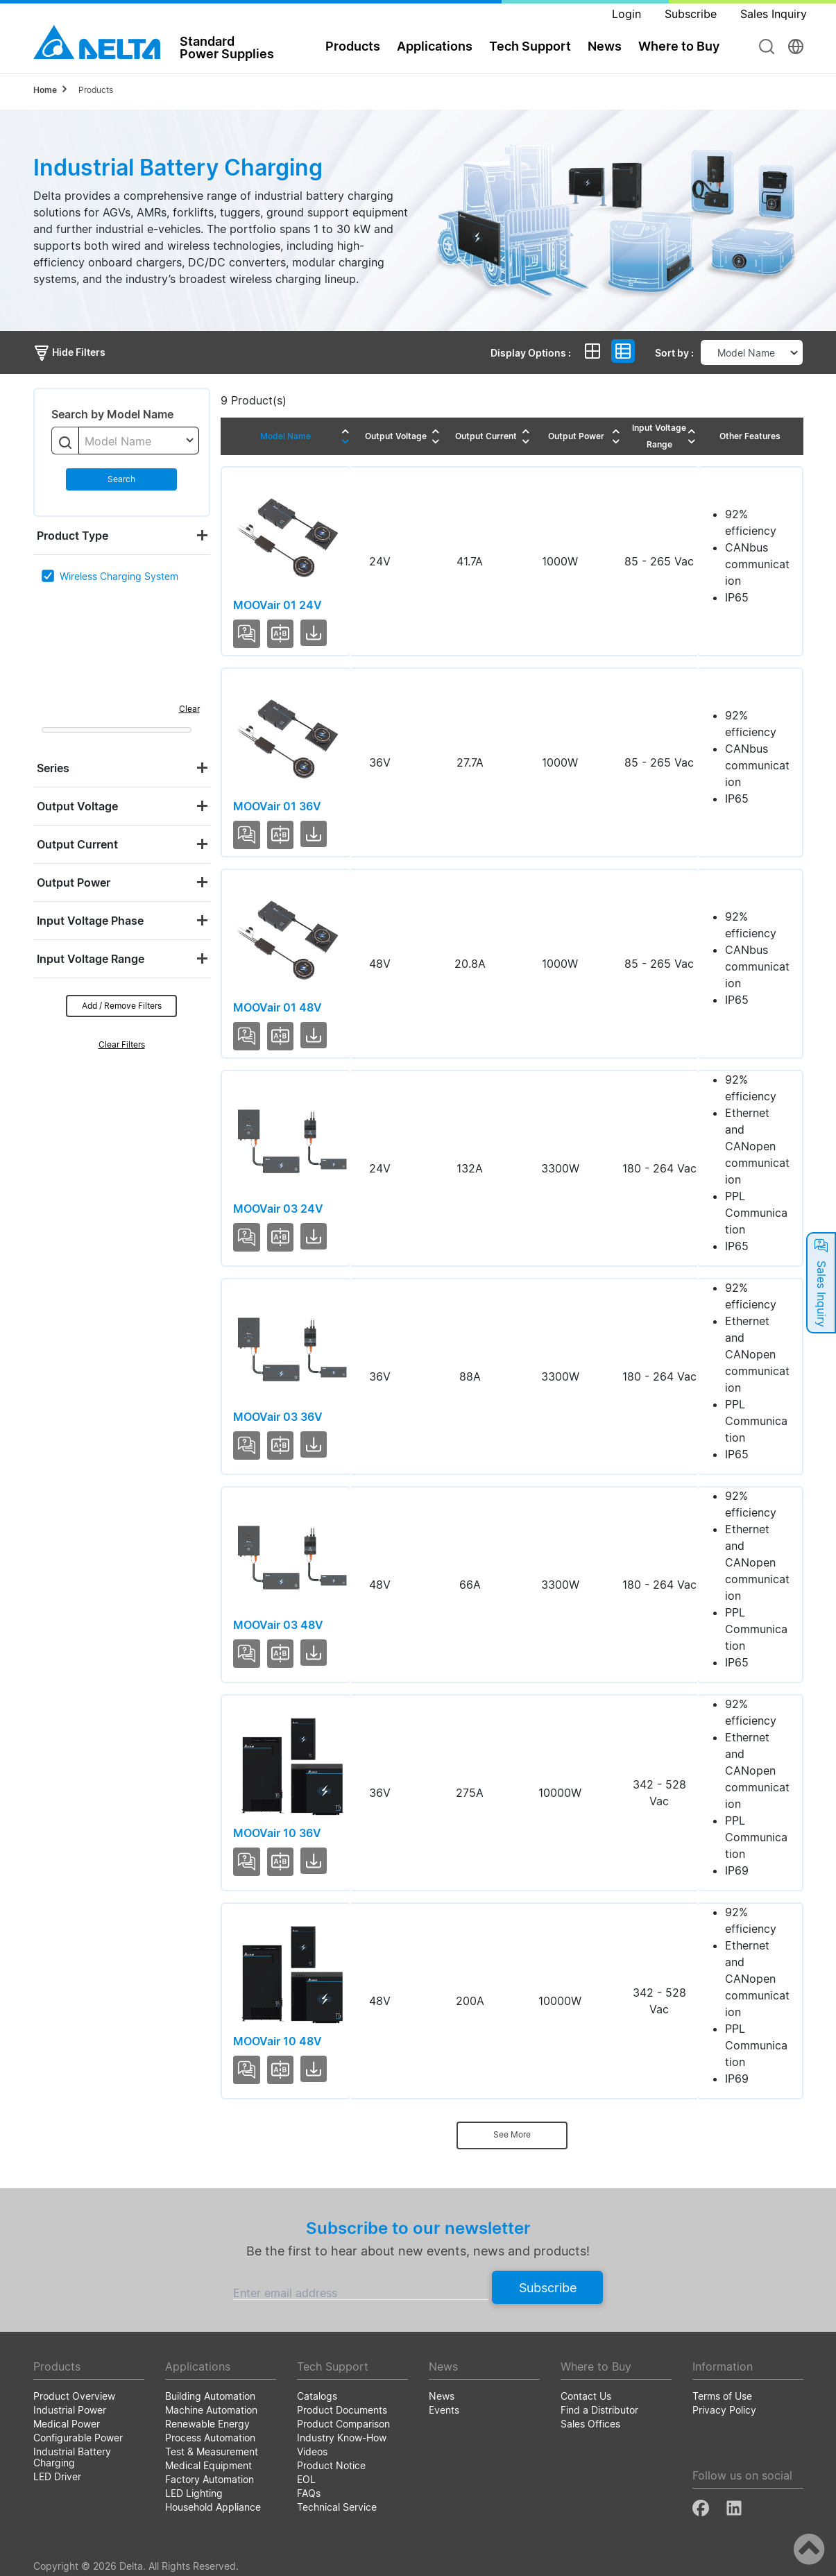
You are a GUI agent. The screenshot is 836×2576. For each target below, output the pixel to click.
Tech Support (530, 46)
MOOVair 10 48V (277, 2041)
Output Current (77, 844)
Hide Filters (69, 352)
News (605, 46)
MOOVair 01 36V (277, 806)
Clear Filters (122, 1044)
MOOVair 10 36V (277, 1833)
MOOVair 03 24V (278, 1209)
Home (45, 90)
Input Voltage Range (90, 959)
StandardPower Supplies (227, 47)
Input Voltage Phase (90, 921)
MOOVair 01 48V (277, 1007)
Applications (434, 46)
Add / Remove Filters (122, 1005)
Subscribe (548, 2287)
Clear (189, 708)
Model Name (285, 436)
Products (352, 46)
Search (121, 479)
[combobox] (138, 440)
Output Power (73, 882)
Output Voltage (77, 806)
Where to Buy (678, 46)
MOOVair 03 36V (278, 1417)
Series (53, 768)
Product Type (72, 536)
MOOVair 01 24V (277, 605)
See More (512, 2134)
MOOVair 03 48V (278, 1625)
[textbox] (138, 441)
